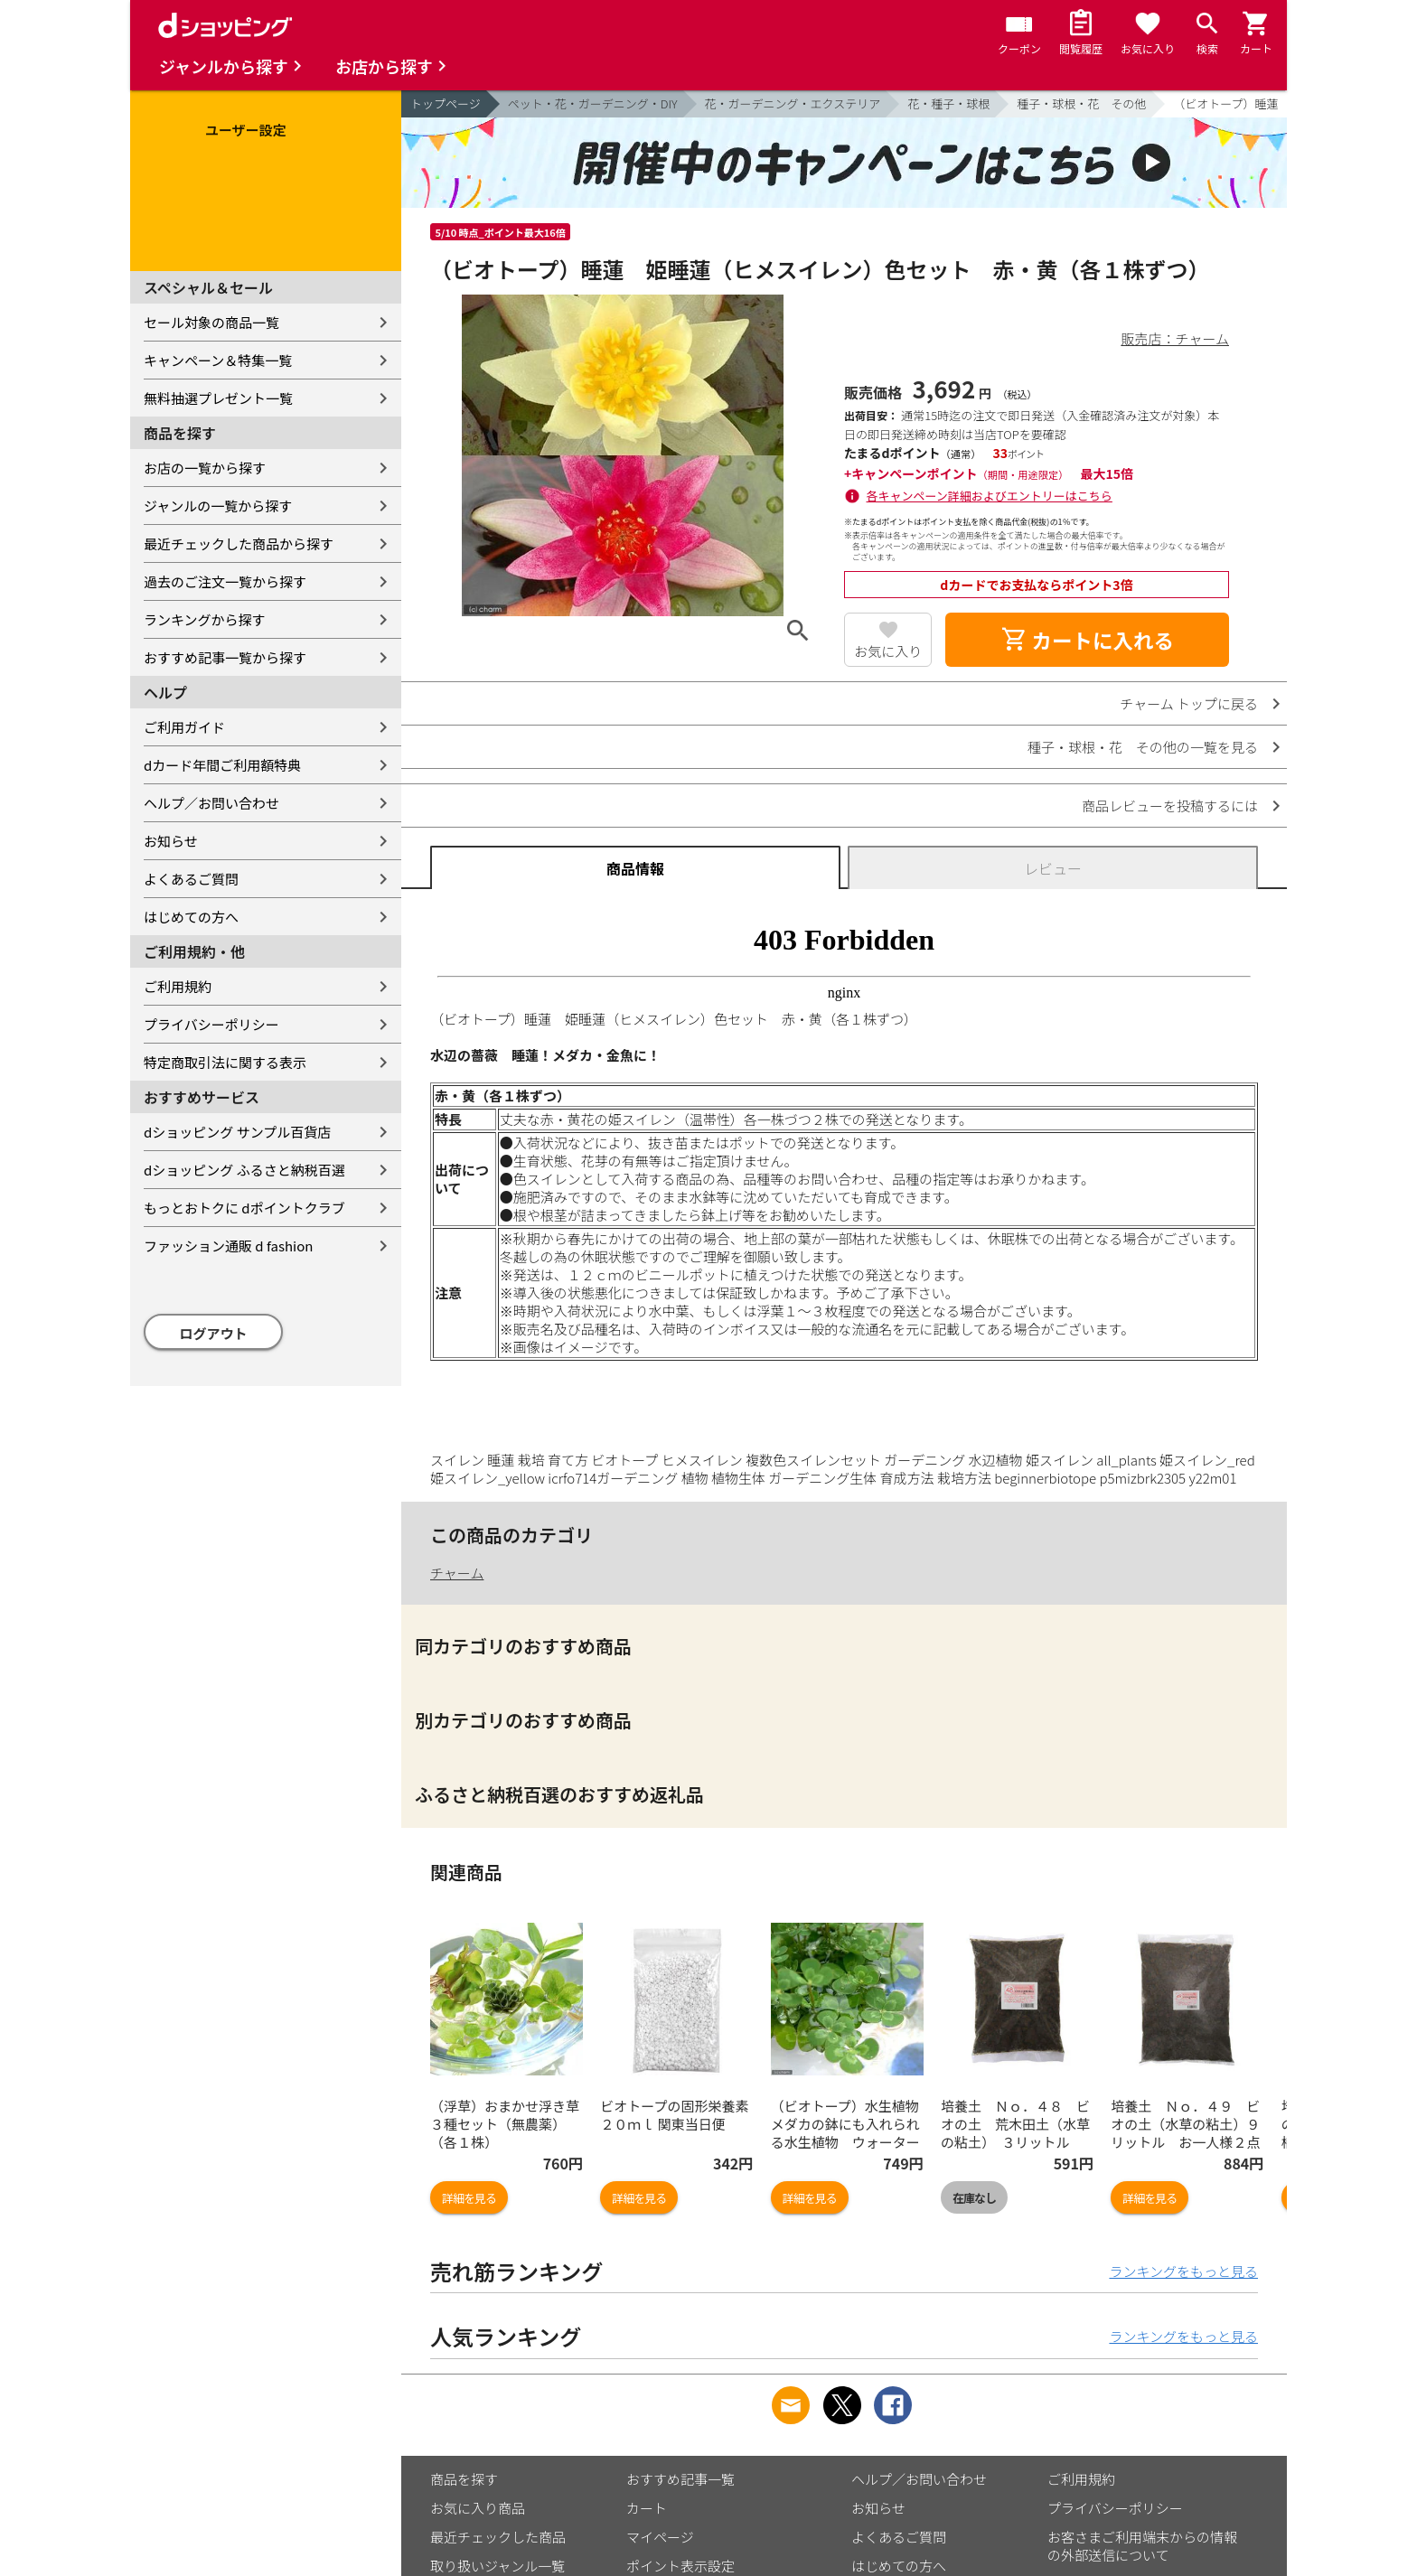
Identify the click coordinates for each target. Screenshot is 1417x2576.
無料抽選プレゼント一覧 (218, 398)
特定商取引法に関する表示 (225, 1062)
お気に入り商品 (477, 2507)
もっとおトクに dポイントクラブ (244, 1207)
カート (646, 2507)
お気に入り (888, 651)
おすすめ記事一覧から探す (225, 657)
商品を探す (464, 2478)
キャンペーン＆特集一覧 (218, 360)
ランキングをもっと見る (1183, 2271)
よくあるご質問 (191, 878)
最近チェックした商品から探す (238, 543)
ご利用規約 (177, 986)
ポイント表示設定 (680, 2565)
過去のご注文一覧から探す (225, 581)
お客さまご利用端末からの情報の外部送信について (1142, 2545)
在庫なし (974, 2197)
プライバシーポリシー (211, 1024)
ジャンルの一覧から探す (218, 505)
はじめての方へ (191, 916)
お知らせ (171, 840)
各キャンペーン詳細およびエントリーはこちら (989, 495)
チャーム (456, 1572)
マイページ (660, 2536)
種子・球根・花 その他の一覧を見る (1143, 747)
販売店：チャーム (1175, 338)
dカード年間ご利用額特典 (222, 764)
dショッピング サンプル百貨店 (237, 1131)
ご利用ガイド (184, 726)
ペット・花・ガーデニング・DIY (593, 103)
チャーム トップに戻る (1189, 703)
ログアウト (214, 1333)
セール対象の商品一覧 (211, 322)
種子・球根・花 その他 (1081, 103)
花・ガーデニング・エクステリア (793, 103)
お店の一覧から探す (205, 467)
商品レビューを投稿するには (1170, 805)
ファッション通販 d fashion (228, 1245)
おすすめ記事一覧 (680, 2478)
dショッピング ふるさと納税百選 (244, 1169)
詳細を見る (469, 2197)
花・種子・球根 (948, 103)
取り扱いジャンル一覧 (497, 2565)
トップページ (445, 103)
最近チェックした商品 (498, 2536)
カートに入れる (1087, 639)
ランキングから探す (205, 619)
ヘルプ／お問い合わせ (211, 802)
